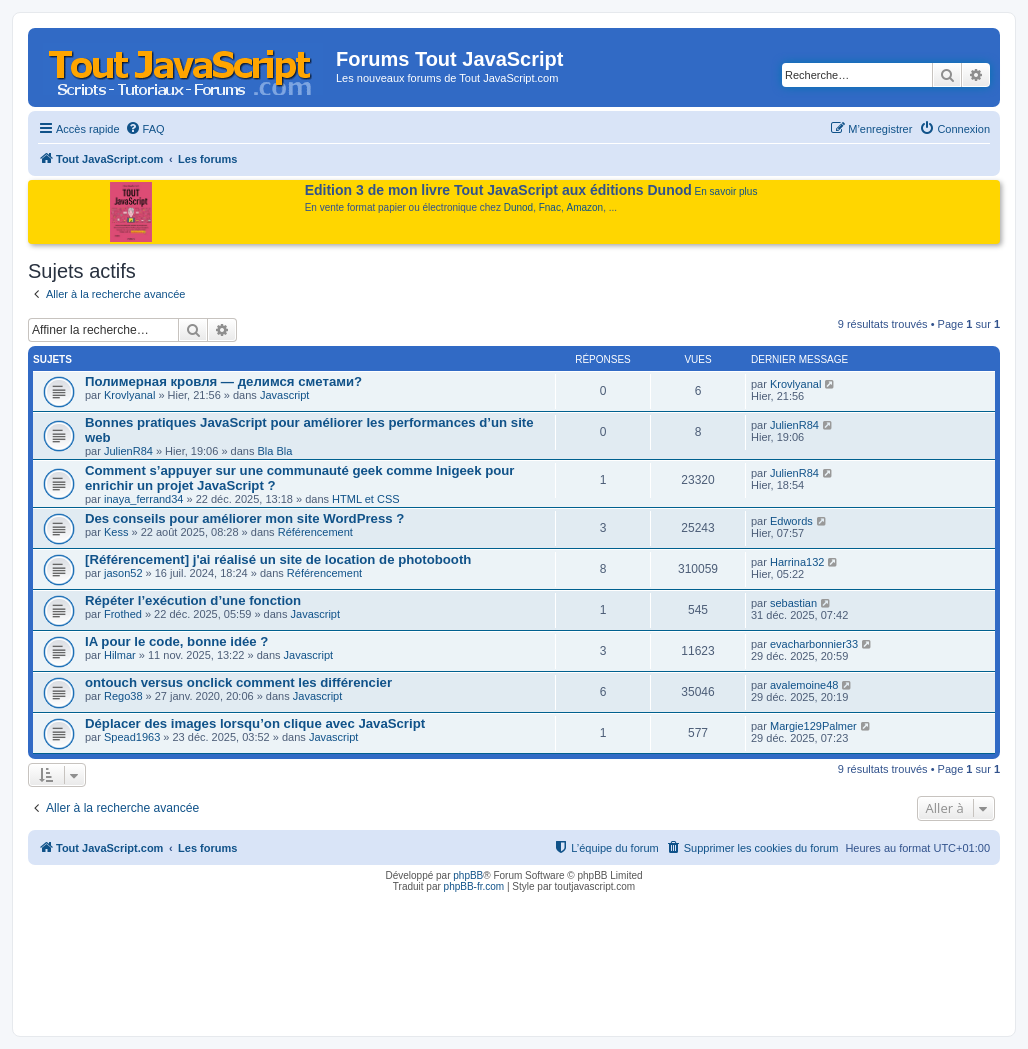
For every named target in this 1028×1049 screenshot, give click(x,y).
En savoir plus (726, 191)
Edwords (791, 521)
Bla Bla (274, 451)
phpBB (468, 875)
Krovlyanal (129, 395)
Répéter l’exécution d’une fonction (193, 600)
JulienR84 (128, 451)
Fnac (550, 207)
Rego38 (123, 696)
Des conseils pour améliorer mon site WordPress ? (244, 518)
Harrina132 (797, 562)
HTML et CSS (365, 499)
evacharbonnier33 (814, 644)
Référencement (315, 532)
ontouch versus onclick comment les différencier (238, 682)
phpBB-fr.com (474, 886)
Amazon (585, 207)
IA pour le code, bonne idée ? (176, 641)
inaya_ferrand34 (144, 499)
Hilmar (120, 655)
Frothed (123, 614)
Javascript (285, 395)
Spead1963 (132, 737)
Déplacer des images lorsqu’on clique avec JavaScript (255, 723)
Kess (116, 532)
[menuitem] (145, 129)
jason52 (123, 573)
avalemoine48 (804, 685)
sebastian (793, 603)
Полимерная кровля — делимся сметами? (223, 381)
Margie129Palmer (813, 726)
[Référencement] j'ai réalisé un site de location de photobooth (278, 559)
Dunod (518, 207)
